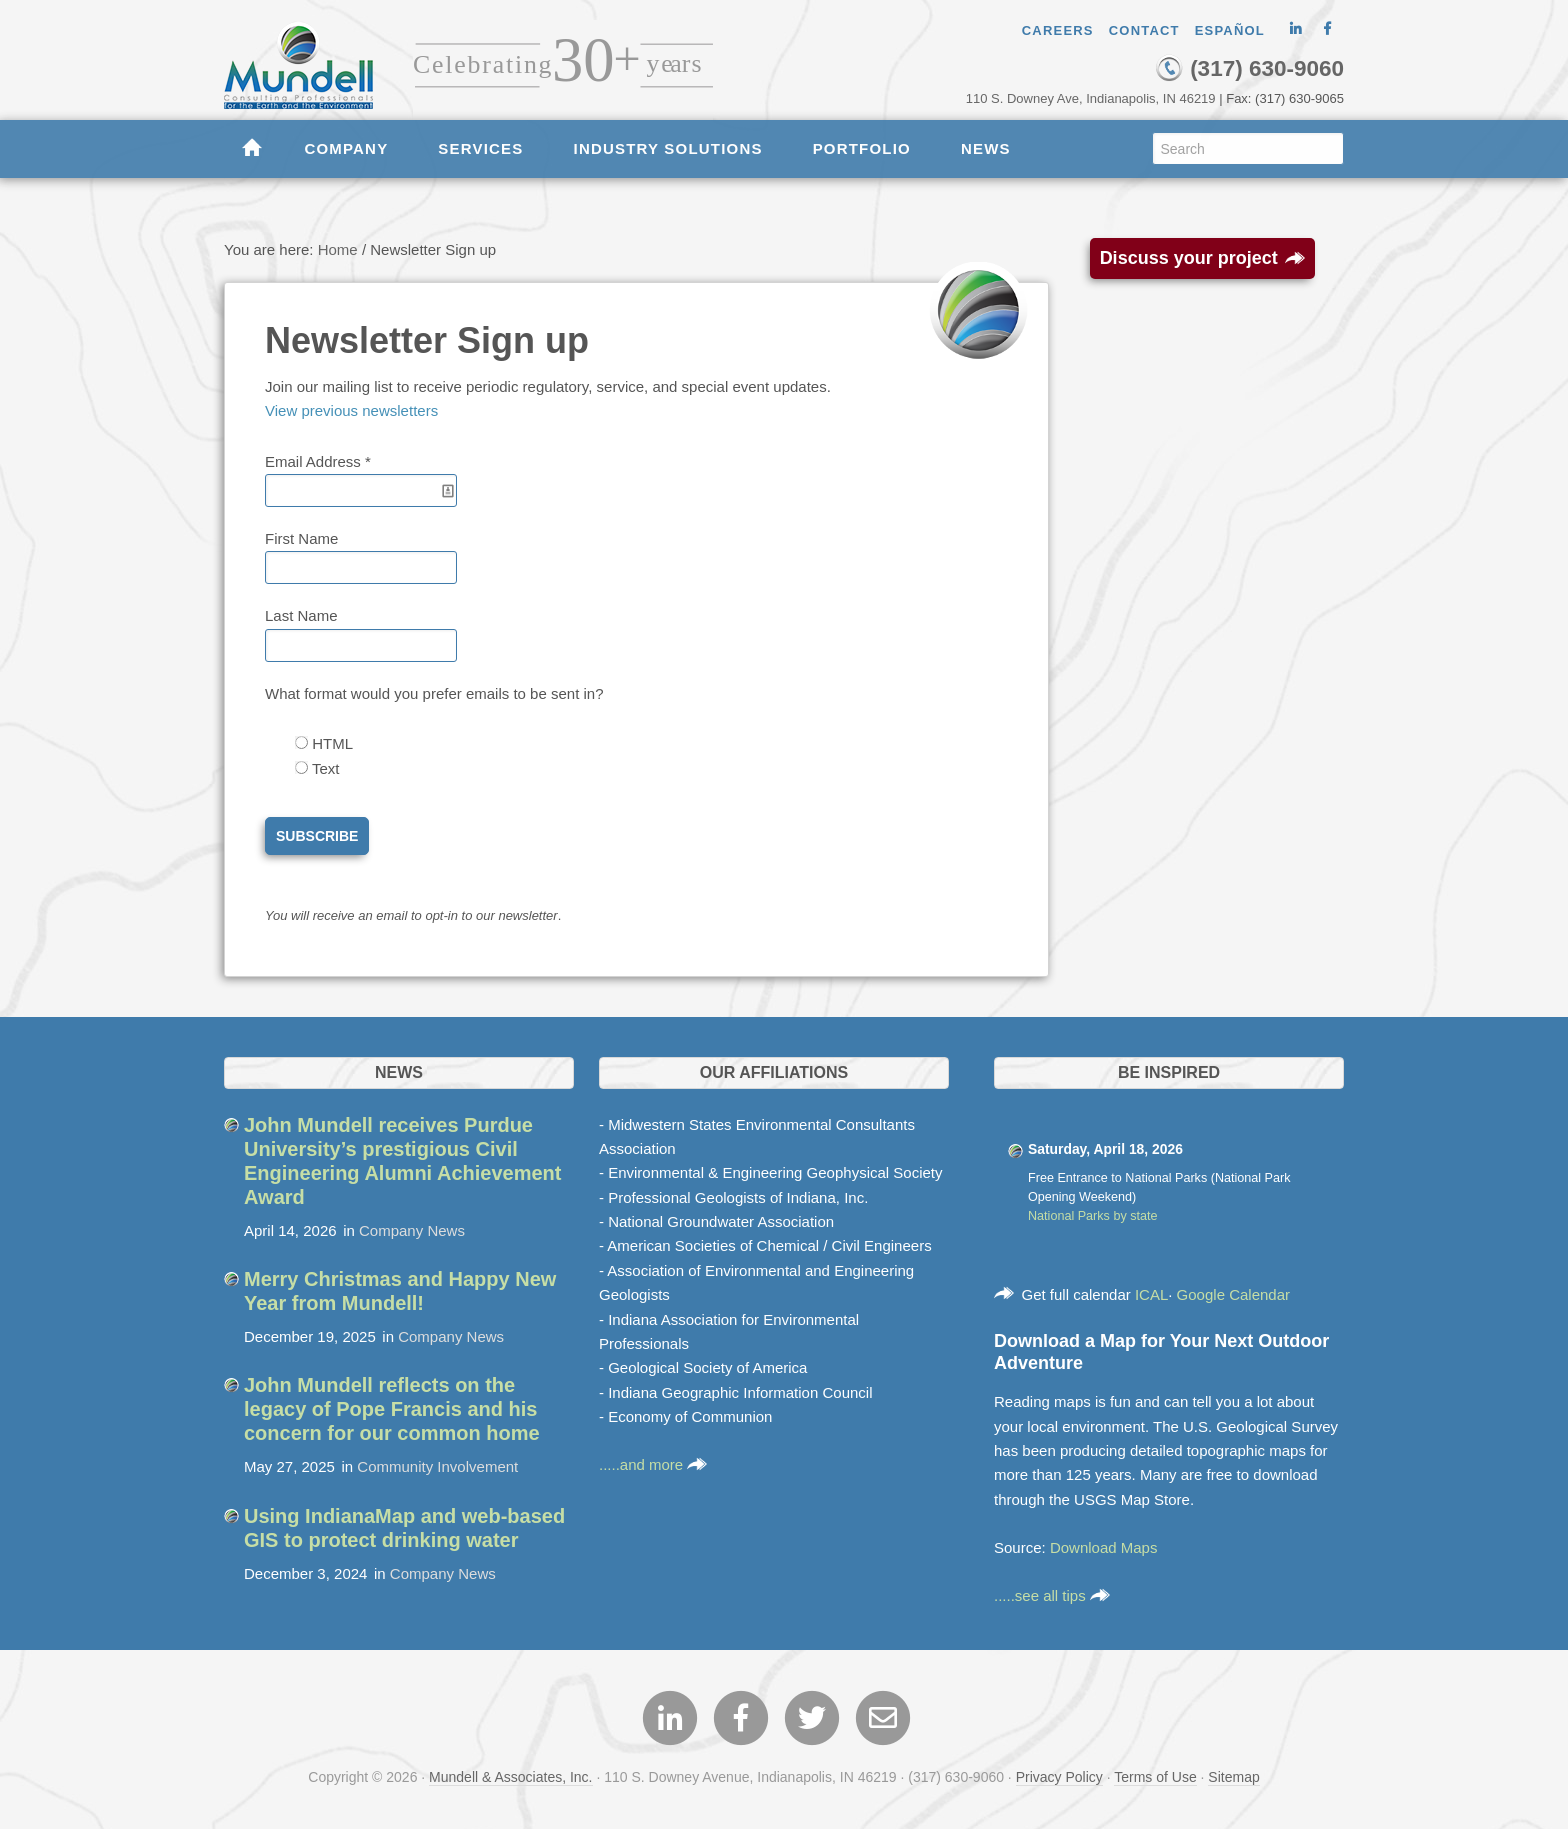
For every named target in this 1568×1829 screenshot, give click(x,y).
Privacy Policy (1059, 1777)
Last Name (301, 615)
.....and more (653, 1464)
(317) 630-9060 (1249, 68)
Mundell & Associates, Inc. (510, 1777)
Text (323, 768)
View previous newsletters (351, 410)
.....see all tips (1052, 1595)
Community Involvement (437, 1466)
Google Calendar (1233, 1294)
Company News (412, 1230)
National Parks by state (1093, 1216)
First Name (301, 538)
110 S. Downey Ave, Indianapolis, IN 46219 (1091, 98)
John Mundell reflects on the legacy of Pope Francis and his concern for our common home (392, 1409)
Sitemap (1233, 1777)
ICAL (1151, 1294)
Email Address (318, 461)
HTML (330, 743)
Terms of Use (1155, 1777)
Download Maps (1104, 1547)
